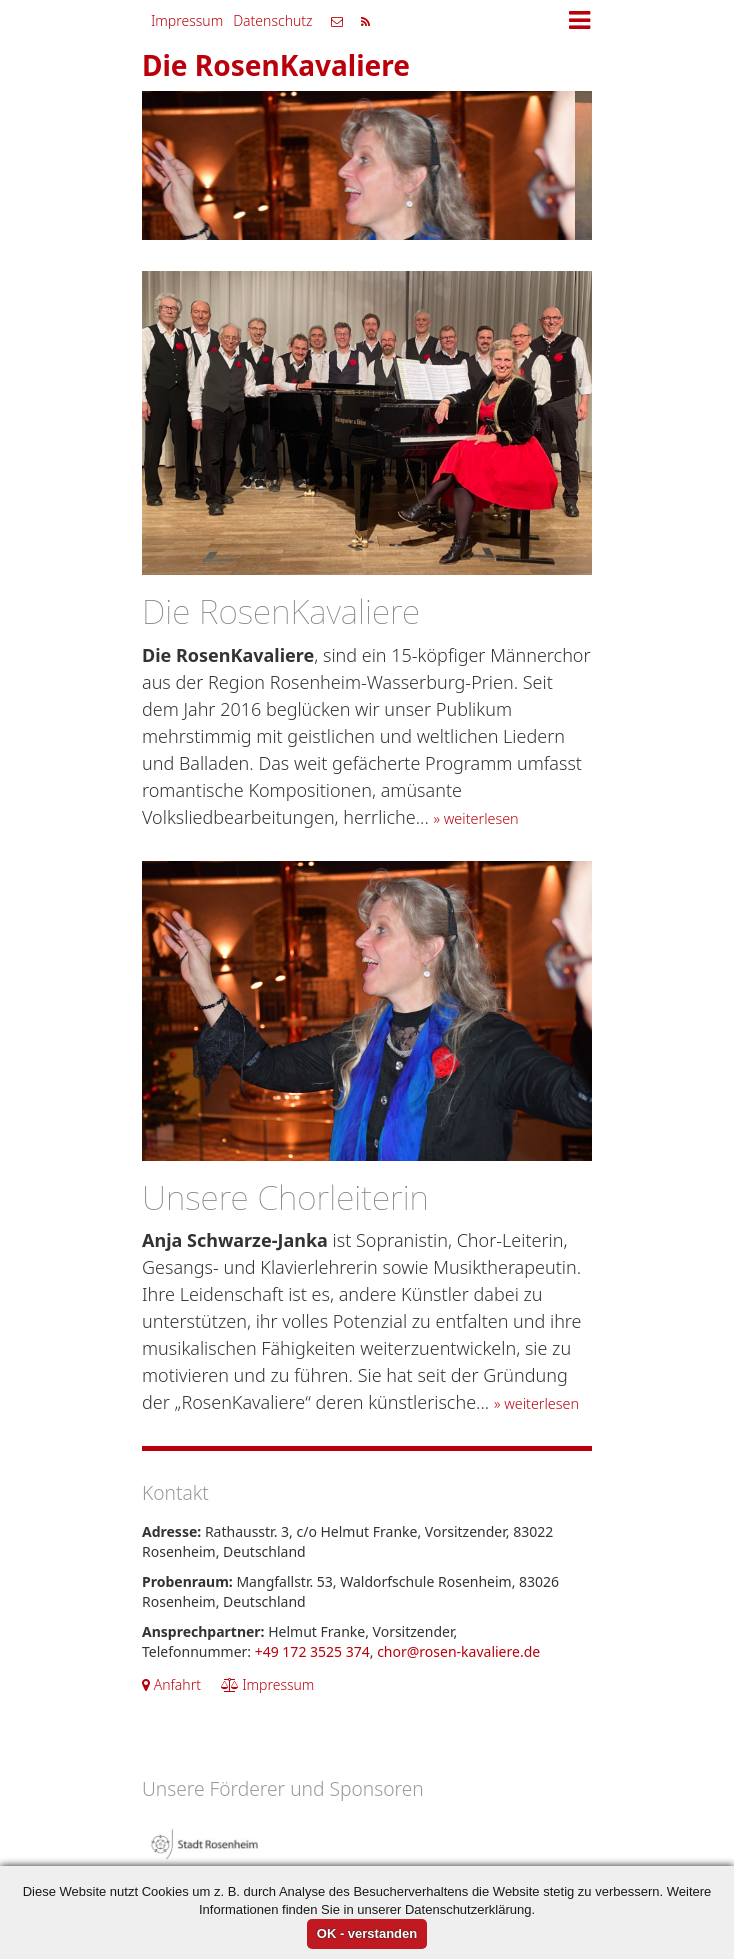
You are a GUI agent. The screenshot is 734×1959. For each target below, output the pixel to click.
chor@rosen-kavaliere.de (458, 1651)
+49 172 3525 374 (312, 1651)
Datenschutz (272, 20)
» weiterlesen (476, 818)
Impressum (187, 20)
